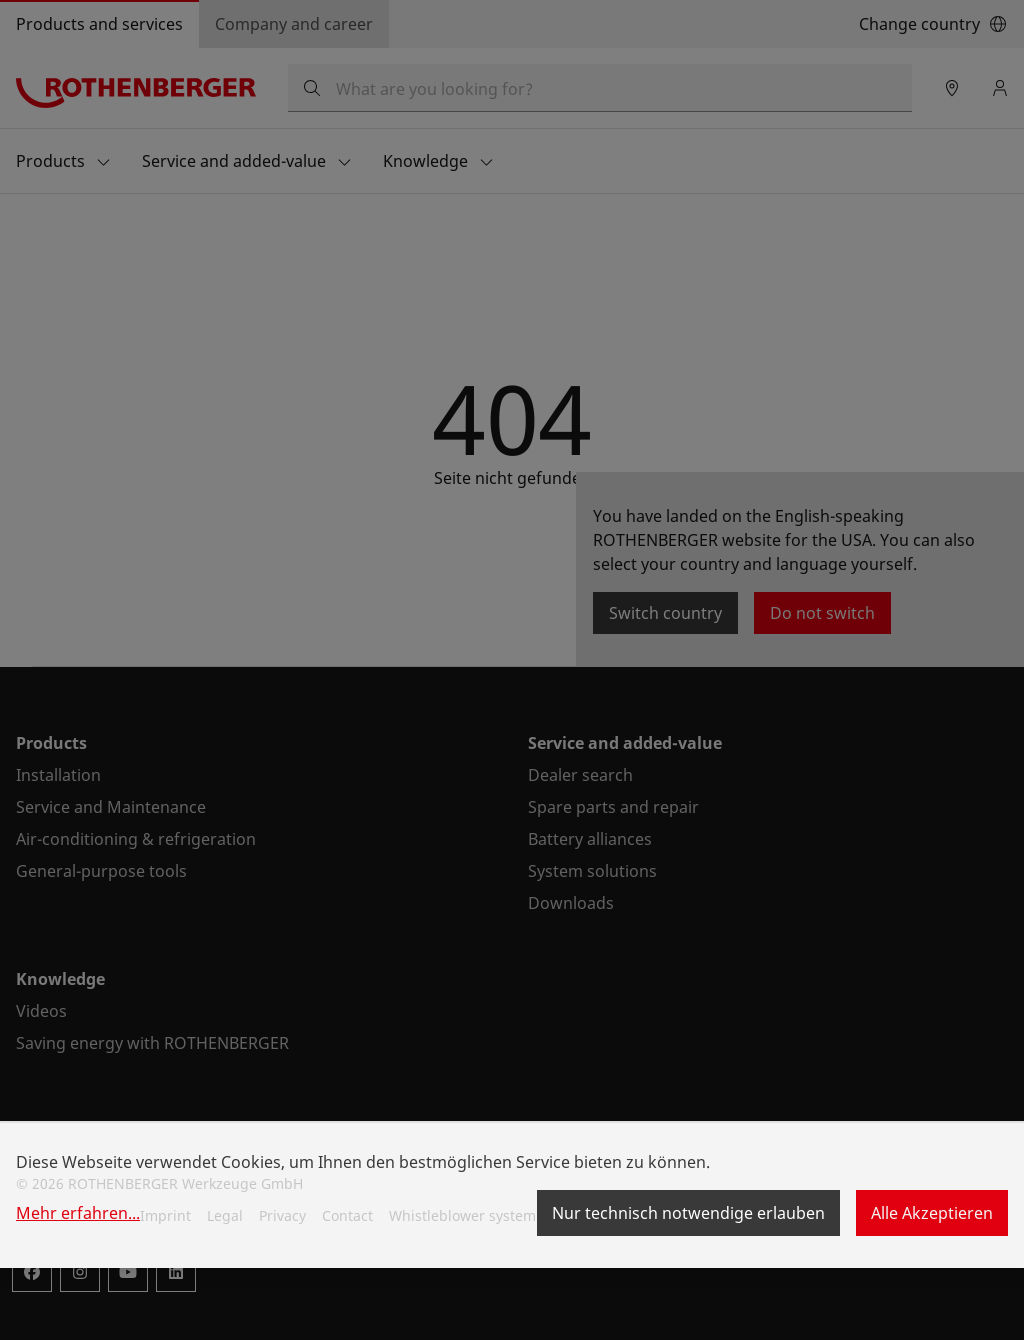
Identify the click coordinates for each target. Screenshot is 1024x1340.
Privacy (282, 1215)
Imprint (165, 1215)
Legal (225, 1215)
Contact (347, 1215)
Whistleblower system (462, 1215)
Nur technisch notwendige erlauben (688, 1213)
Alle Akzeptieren (932, 1213)
